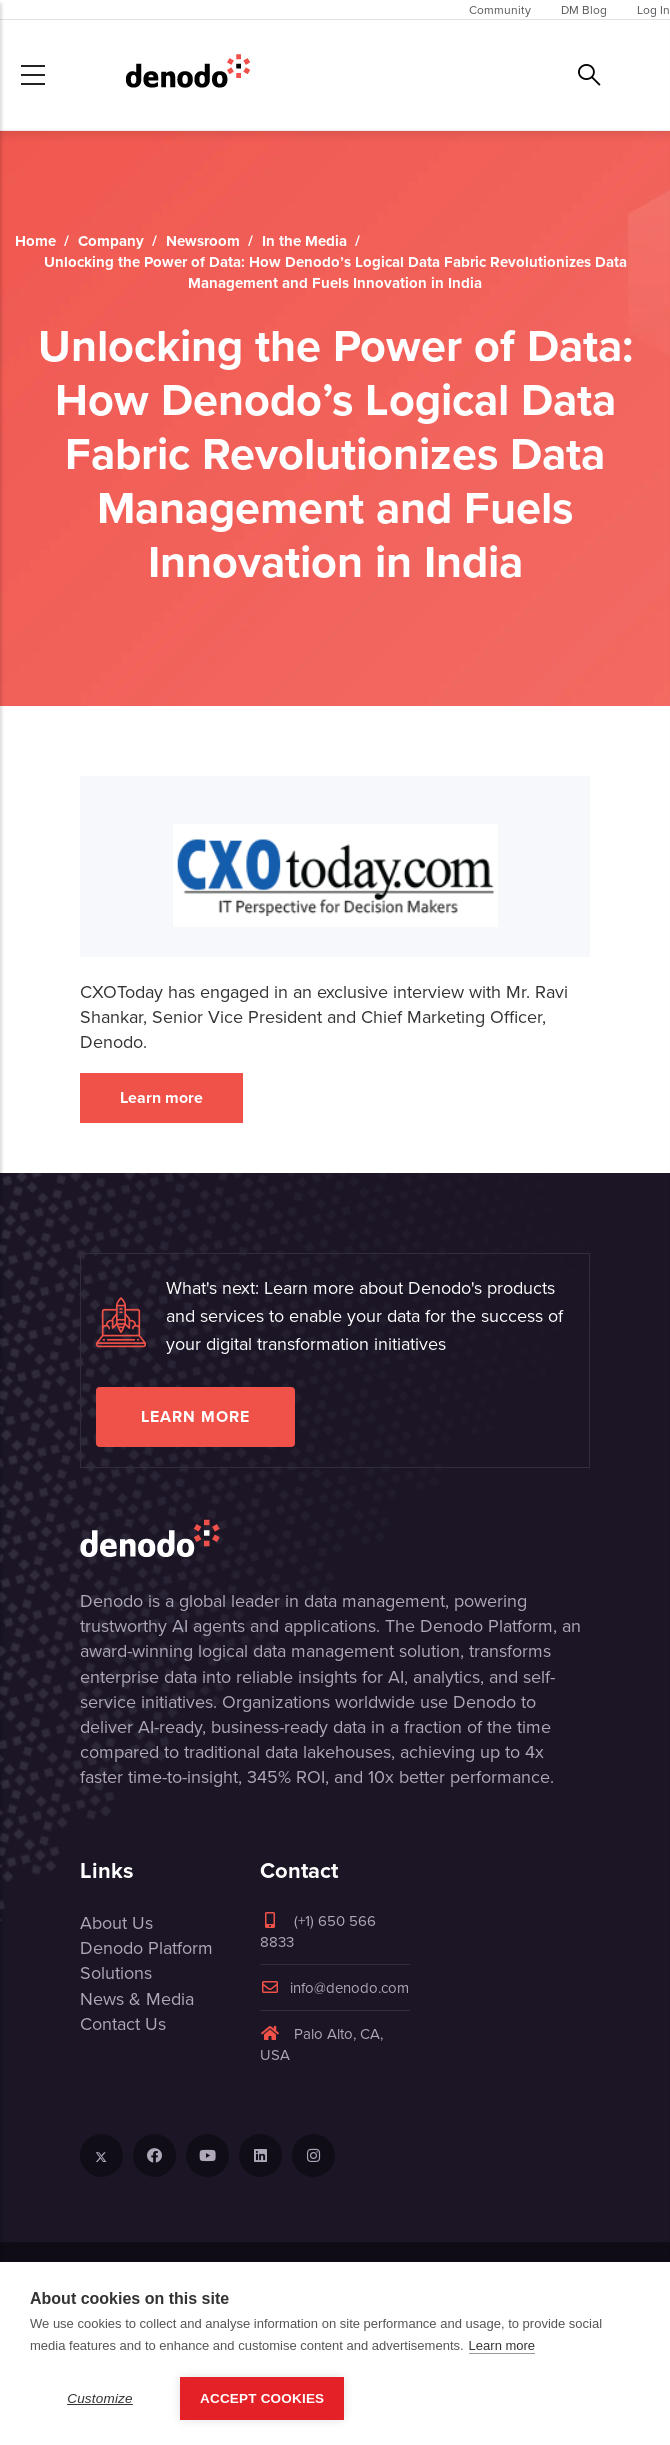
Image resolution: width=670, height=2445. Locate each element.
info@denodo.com (334, 1987)
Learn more (161, 1097)
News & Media (137, 1998)
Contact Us (123, 2023)
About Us (116, 1922)
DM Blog (584, 9)
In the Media (304, 241)
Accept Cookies (262, 2398)
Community (500, 9)
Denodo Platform (146, 1947)
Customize (100, 2398)
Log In (653, 9)
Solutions (116, 1972)
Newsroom (203, 241)
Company (111, 241)
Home (35, 241)
